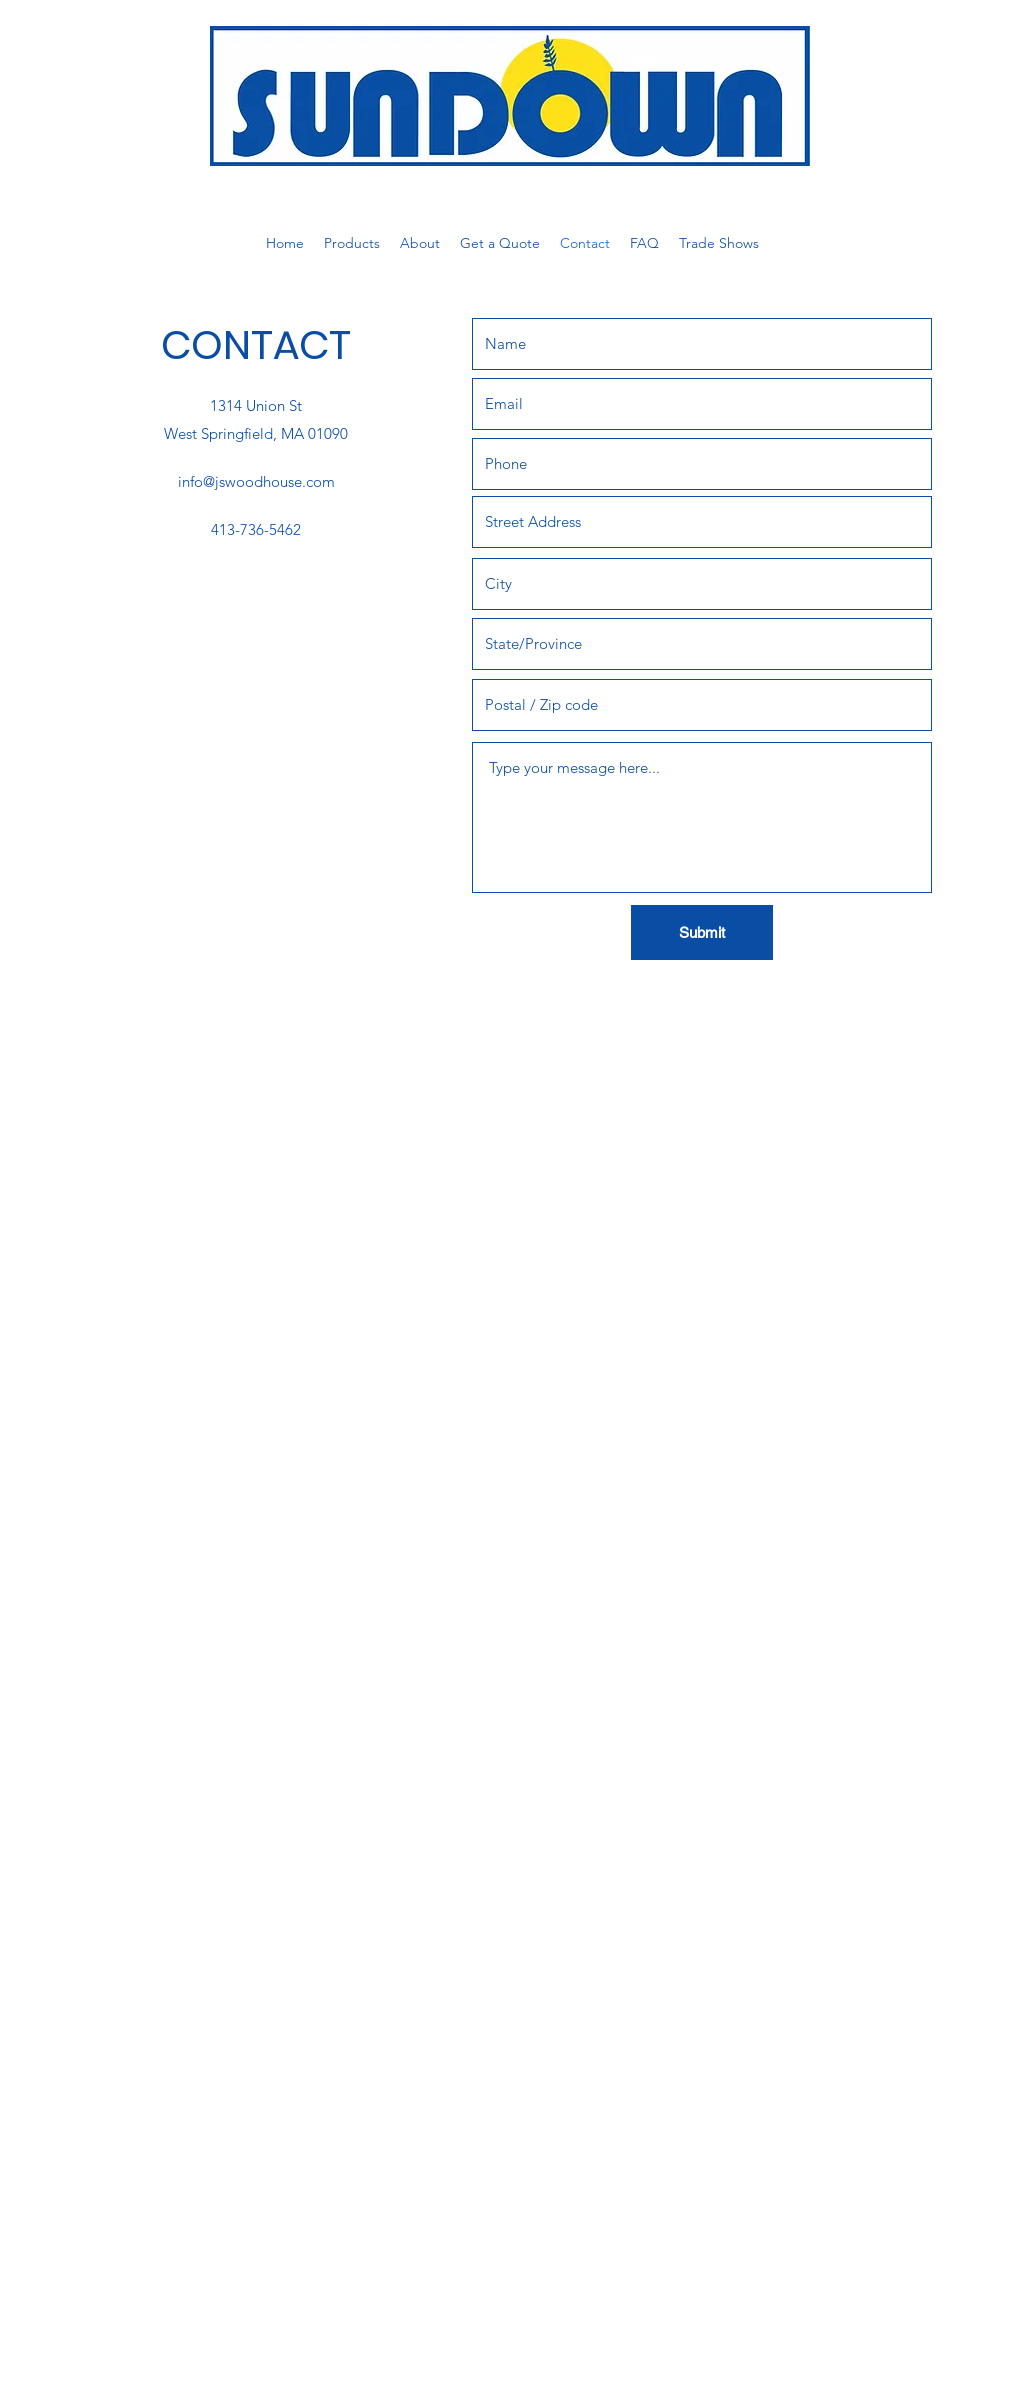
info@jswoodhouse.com (256, 481)
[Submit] (702, 932)
